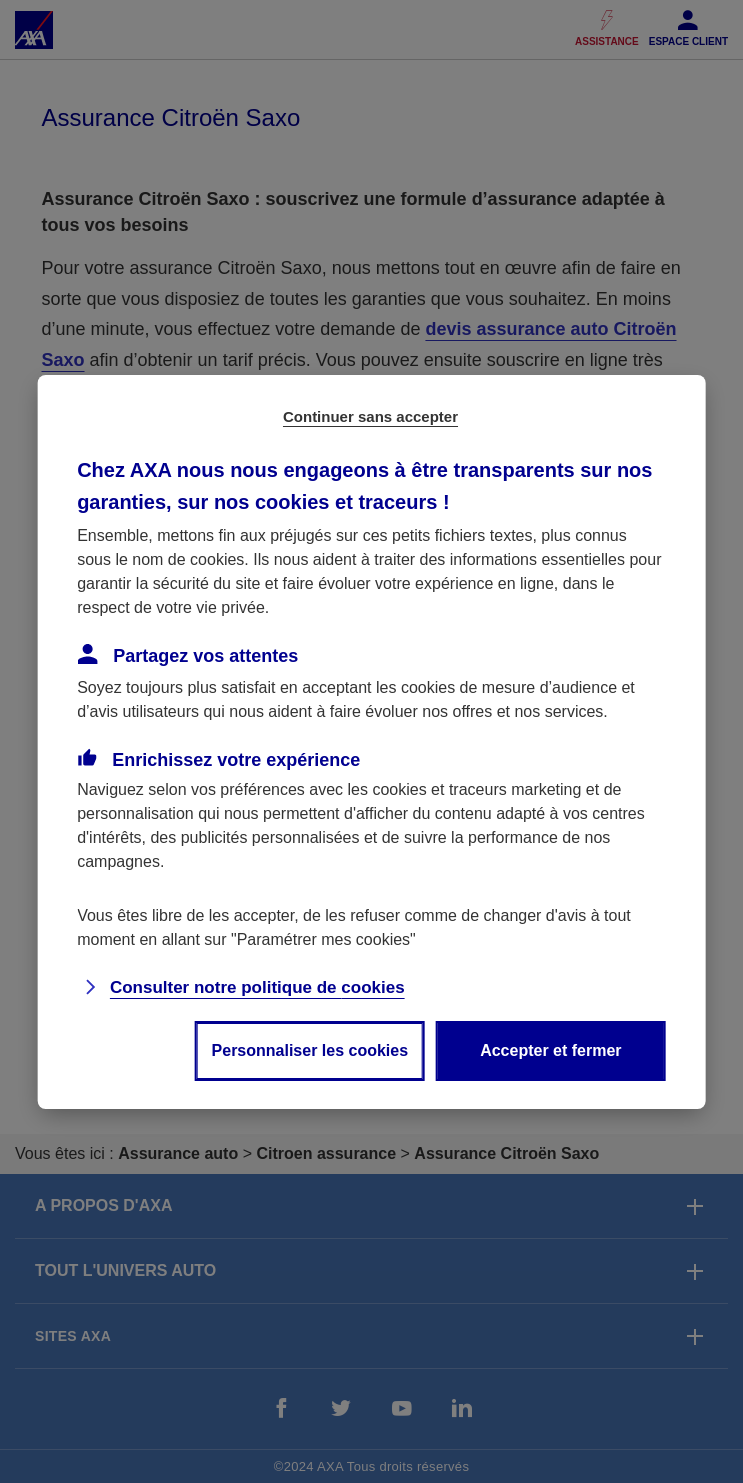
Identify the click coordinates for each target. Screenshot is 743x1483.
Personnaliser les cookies (310, 1050)
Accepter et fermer (550, 1050)
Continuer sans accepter (370, 416)
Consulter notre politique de (257, 987)
